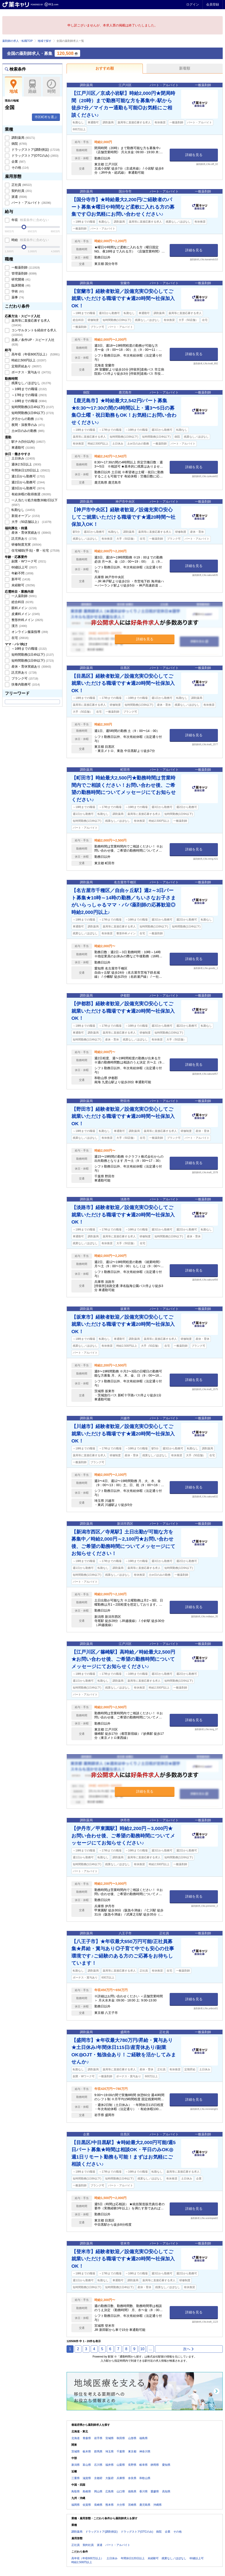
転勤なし (23, 510)
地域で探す (44, 41)
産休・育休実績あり (31, 532)
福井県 (109, 2464)
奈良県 (132, 2478)
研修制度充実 (26, 544)
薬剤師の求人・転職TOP (17, 41)
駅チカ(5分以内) (28, 441)
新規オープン (25, 516)
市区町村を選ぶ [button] (46, 117)
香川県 (143, 2491)
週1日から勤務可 (28, 476)
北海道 (75, 2438)
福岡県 (75, 2504)
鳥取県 (75, 2491)
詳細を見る (193, 155)
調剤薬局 (23, 137)
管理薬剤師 (24, 273)
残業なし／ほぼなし (31, 383)
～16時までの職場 (29, 389)
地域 (13, 86)
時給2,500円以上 (28, 360)
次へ (188, 2349)
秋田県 (121, 2438)
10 (142, 2349)
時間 (51, 86)
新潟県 (75, 2464)
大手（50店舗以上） (31, 522)
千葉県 (121, 2451)
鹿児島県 (144, 2504)
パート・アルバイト (31, 202)
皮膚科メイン (25, 614)
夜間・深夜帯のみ (28, 425)
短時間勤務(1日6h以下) (32, 413)
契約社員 (21, 191)
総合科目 (22, 602)
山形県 (132, 2438)
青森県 (87, 2438)
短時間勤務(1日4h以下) (32, 407)
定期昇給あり (26, 366)
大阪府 (109, 2478)
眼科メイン (24, 608)
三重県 (75, 2478)
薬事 (17, 297)
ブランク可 (24, 678)
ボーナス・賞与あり (31, 372)
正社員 (21, 185)
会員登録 (212, 4)
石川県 (98, 2464)
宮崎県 (132, 2504)
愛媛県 (155, 2491)
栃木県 (87, 2451)
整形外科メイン (27, 620)
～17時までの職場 (29, 395)
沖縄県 (157, 2504)
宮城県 (109, 2438)
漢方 (19, 626)
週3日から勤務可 (28, 488)
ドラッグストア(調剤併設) (35, 149)
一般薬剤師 (25, 267)
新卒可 (20, 579)
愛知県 (166, 2464)
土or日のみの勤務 (27, 431)
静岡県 (155, 2464)
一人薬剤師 (24, 596)
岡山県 (98, 2491)
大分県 (121, 2504)
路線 (32, 86)
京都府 (98, 2478)
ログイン (192, 4)
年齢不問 (22, 573)
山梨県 (121, 2464)
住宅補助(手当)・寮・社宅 (35, 550)
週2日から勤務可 (28, 482)
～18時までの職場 (29, 401)
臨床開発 (20, 285)
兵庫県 (121, 2478)
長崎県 (98, 2504)
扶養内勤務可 (25, 684)
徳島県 (132, 2491)
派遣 (19, 196)
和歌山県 (144, 2478)
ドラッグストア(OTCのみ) (34, 155)
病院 (19, 143)
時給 (30, 240)
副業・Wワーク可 (28, 561)
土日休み (23, 458)
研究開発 (20, 279)
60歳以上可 (24, 567)
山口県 (121, 2491)
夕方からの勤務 (27, 419)
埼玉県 (109, 2451)
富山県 (87, 2464)
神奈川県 (144, 2451)
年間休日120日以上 (30, 470)
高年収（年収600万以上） (35, 354)
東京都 (132, 2451)
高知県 (166, 2491)
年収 (30, 220)
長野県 (132, 2464)
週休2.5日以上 (26, 464)
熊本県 (109, 2504)
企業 (18, 161)
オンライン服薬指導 (29, 632)
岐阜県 (143, 2464)
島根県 (87, 2491)
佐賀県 (87, 2504)
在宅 (19, 638)
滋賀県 (87, 2478)
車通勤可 (23, 447)
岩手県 (98, 2438)
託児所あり (24, 538)
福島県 (143, 2438)
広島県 (109, 2491)
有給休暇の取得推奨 (31, 494)
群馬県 (98, 2451)
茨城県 (75, 2451)
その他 (20, 167)
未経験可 (23, 585)
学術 (17, 291)
